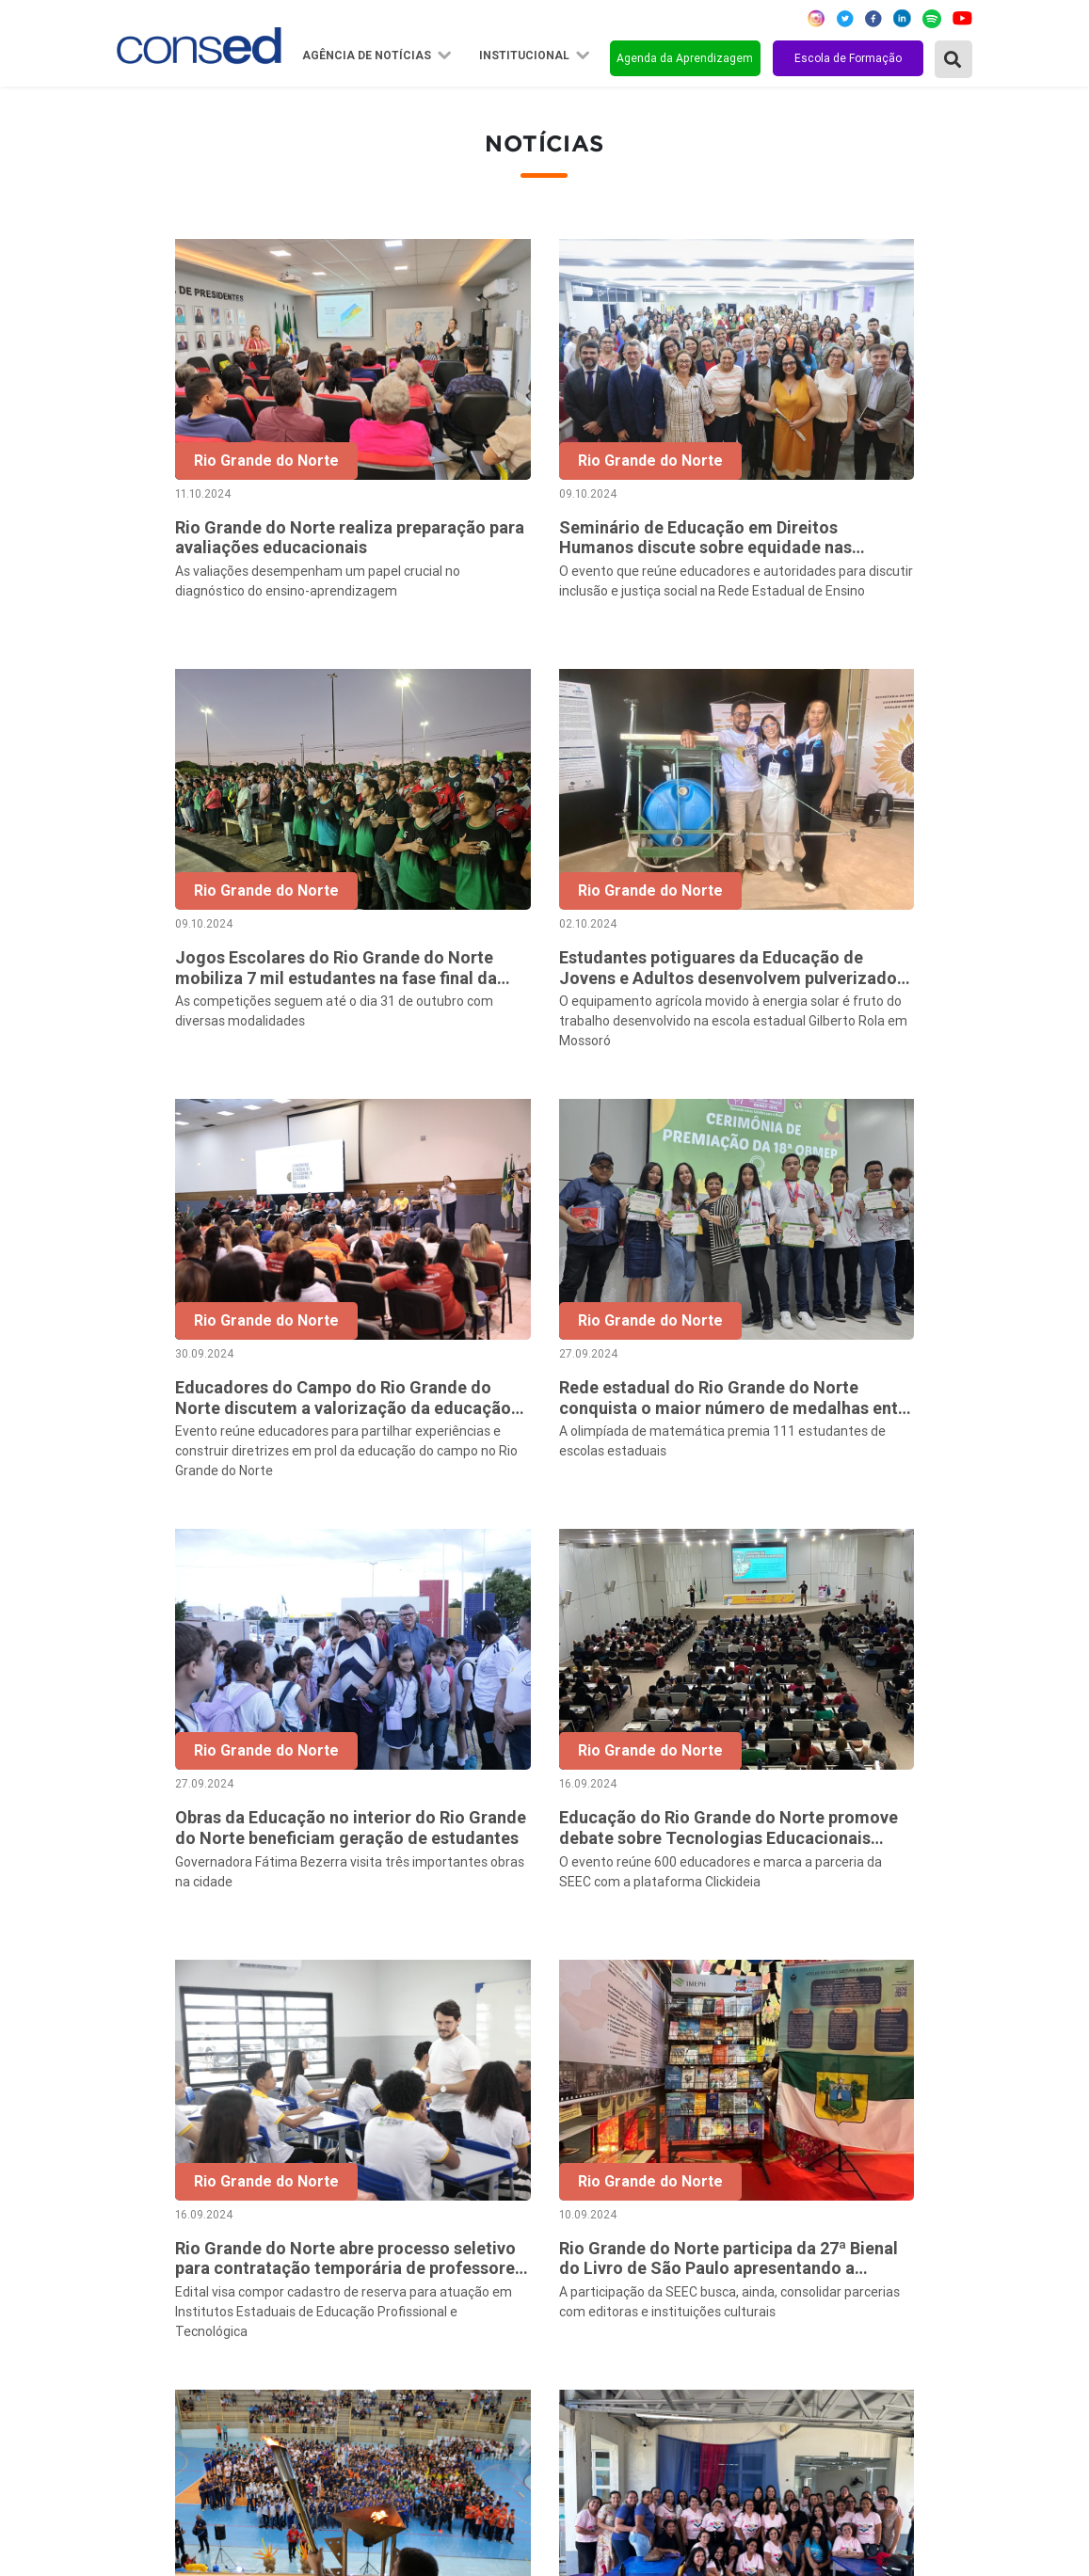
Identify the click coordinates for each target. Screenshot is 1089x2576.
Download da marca (472, 2321)
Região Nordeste (176, 2194)
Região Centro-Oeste (190, 2219)
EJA (721, 2371)
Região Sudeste (173, 2244)
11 (646, 1976)
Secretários (445, 2194)
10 (607, 1976)
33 (923, 1976)
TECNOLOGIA (754, 2321)
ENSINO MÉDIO (761, 2295)
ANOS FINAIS (754, 2194)
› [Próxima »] (962, 1976)
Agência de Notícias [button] (368, 55)
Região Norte (164, 2168)
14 (765, 1976)
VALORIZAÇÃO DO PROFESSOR (815, 2244)
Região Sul (156, 2270)
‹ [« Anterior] (409, 1976)
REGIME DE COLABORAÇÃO (801, 2168)
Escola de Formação (848, 58)
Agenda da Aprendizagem (685, 58)
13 (725, 1976)
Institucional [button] (525, 55)
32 (883, 1976)
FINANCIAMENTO (768, 2270)
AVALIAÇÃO (748, 2397)
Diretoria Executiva (470, 2270)
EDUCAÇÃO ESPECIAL (783, 2346)
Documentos (449, 2295)
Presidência (446, 2219)
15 (804, 1976)
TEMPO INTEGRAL (772, 2219)
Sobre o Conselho (465, 2168)
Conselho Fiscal (459, 2244)
